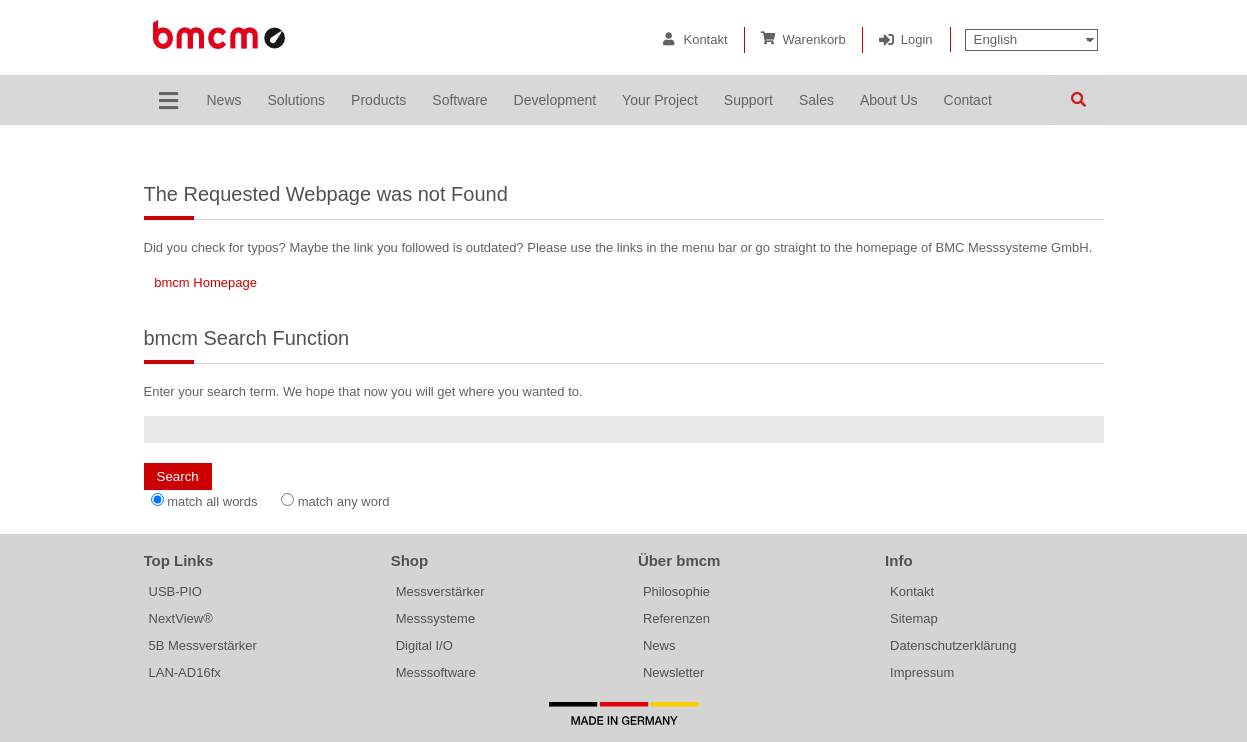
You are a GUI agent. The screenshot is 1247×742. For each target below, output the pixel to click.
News (659, 645)
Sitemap (914, 618)
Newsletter (673, 672)
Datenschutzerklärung (953, 645)
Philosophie (676, 591)
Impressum (922, 672)
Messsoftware (436, 672)
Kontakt (705, 39)
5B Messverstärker (203, 645)
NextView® (181, 618)
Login (917, 39)
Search (1079, 100)
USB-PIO (175, 591)
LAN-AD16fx (185, 672)
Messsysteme (435, 618)
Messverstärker (440, 591)
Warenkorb (814, 39)
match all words (212, 501)
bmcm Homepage (205, 282)
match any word (344, 501)
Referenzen (676, 618)
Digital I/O (424, 645)
